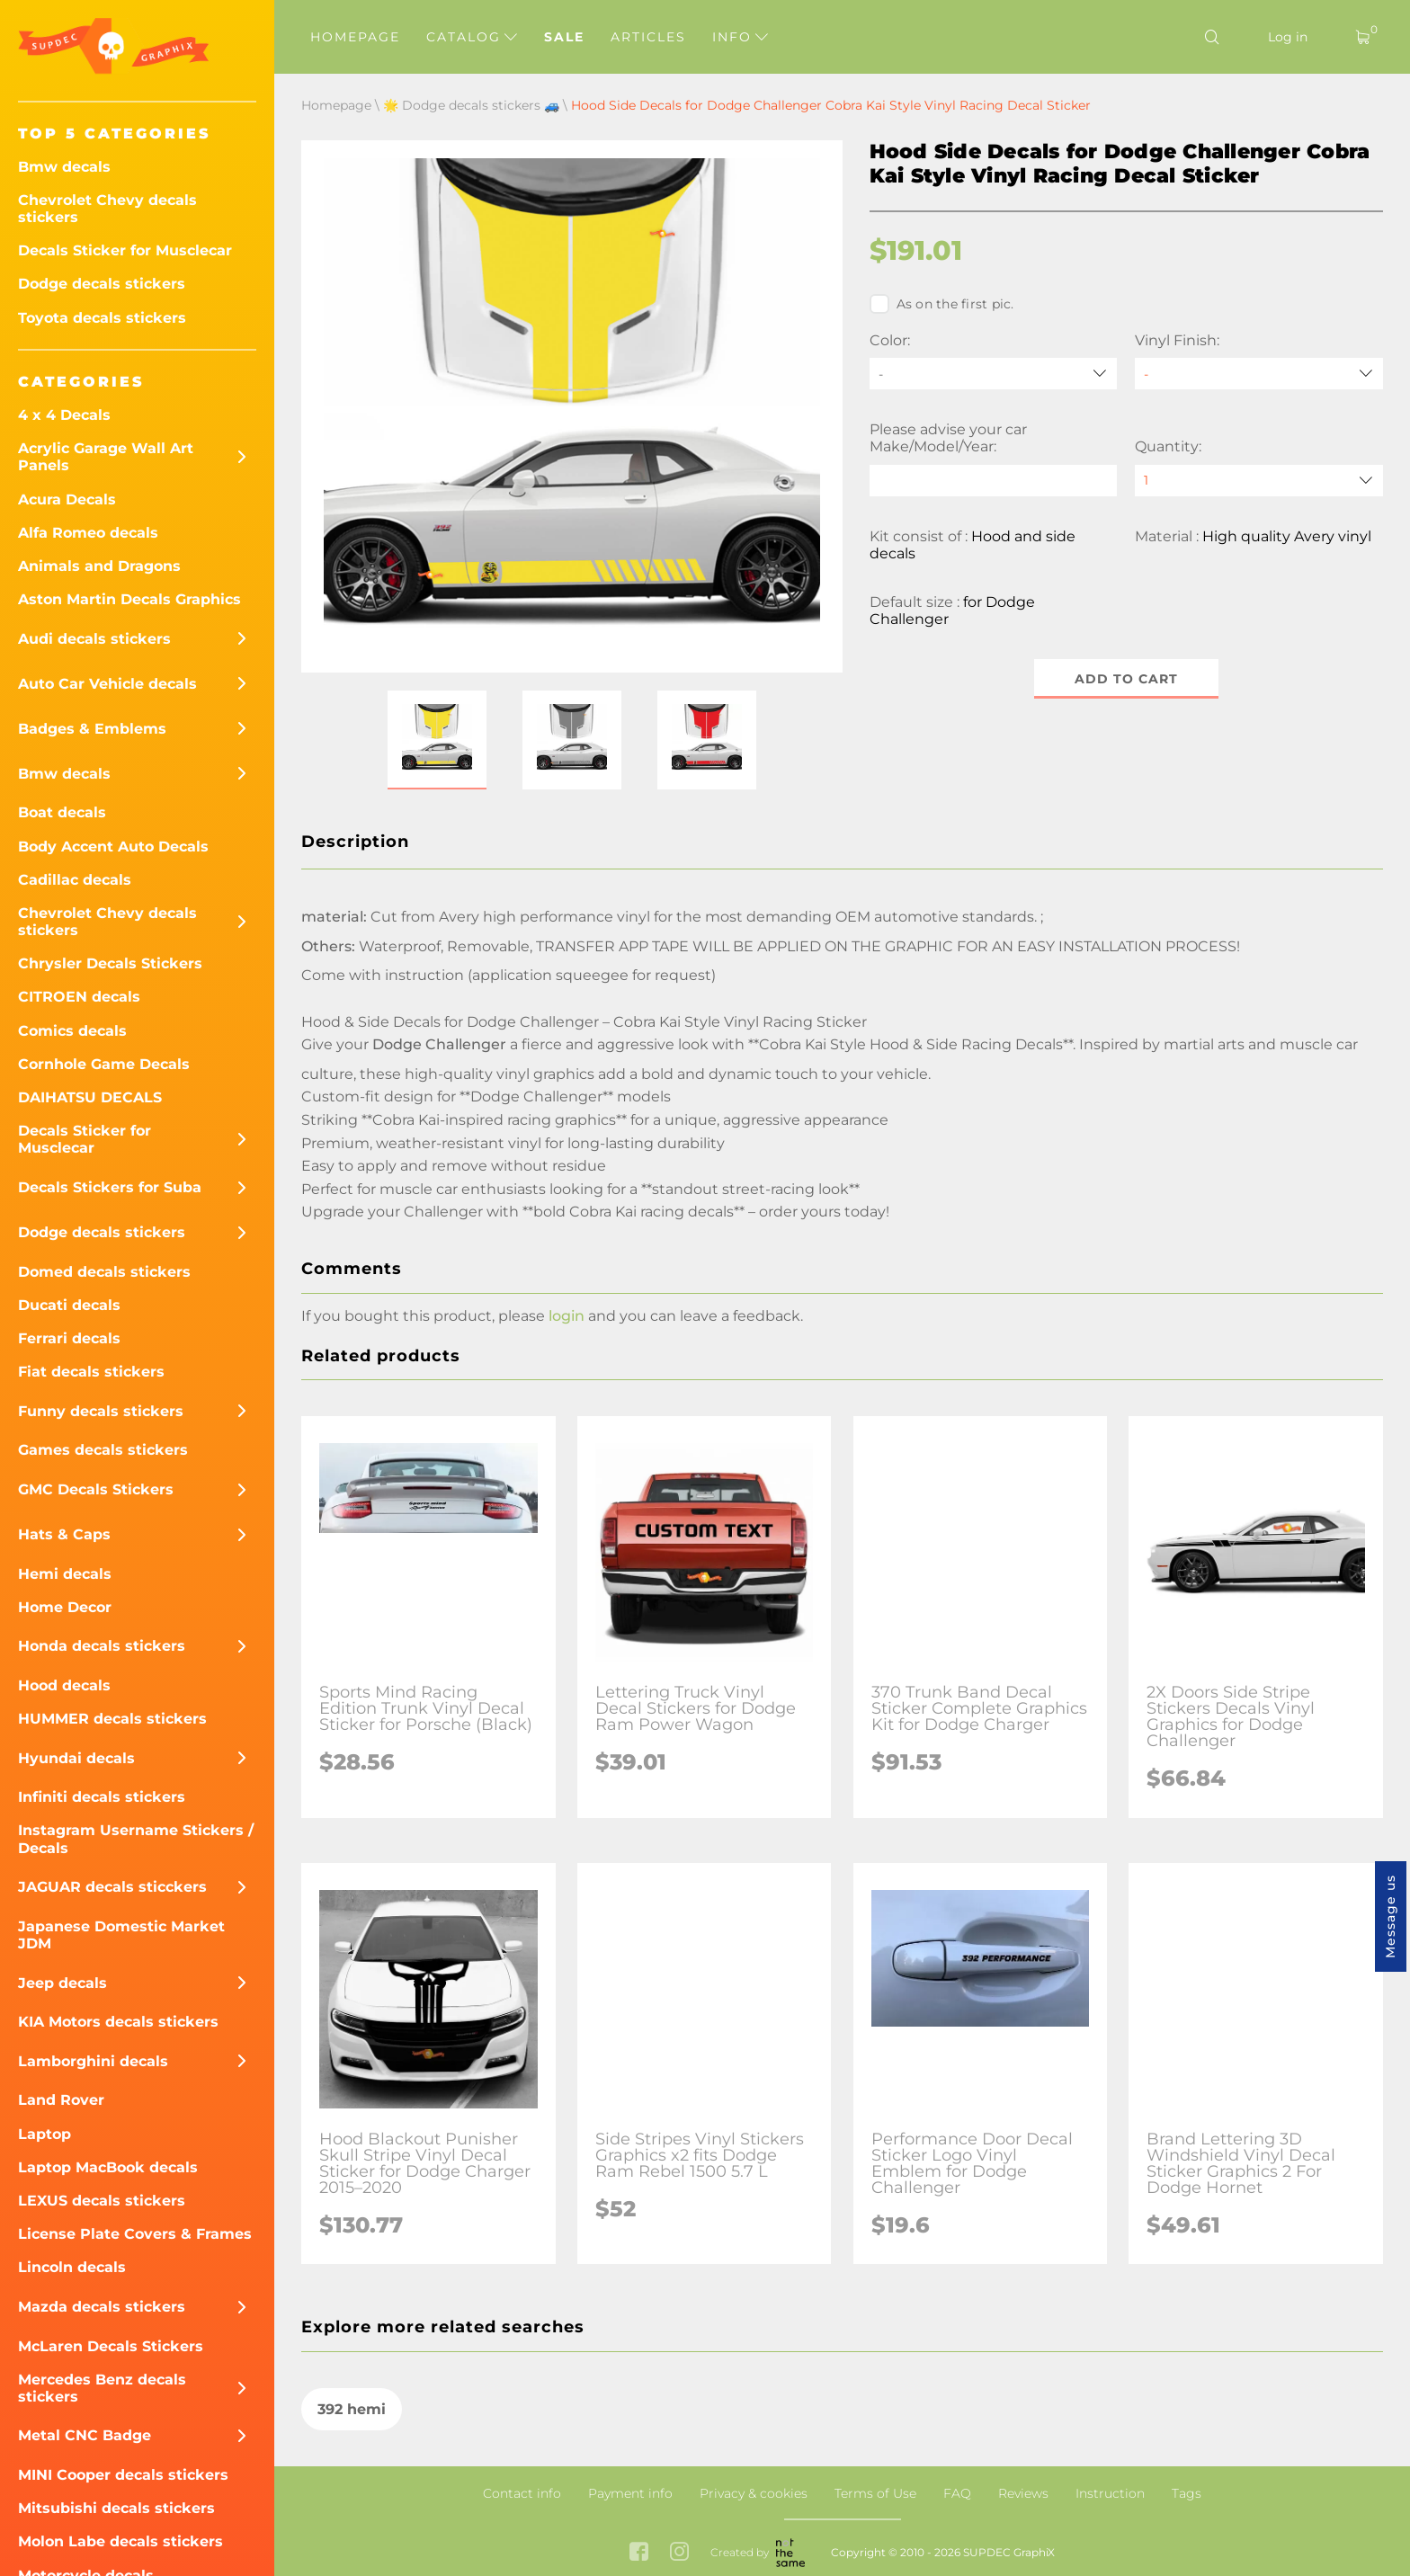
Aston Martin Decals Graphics (129, 599)
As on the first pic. (942, 304)
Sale (564, 37)
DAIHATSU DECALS (90, 1097)
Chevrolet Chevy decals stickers (107, 209)
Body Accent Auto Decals (113, 846)
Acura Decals (67, 499)
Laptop (44, 2134)
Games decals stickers (103, 1449)
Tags (1186, 2493)
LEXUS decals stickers (101, 2200)
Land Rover (61, 2099)
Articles (648, 37)
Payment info (630, 2493)
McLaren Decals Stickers (110, 2346)
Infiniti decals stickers (101, 1796)
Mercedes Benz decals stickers (102, 2388)
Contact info (522, 2493)
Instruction (1110, 2493)
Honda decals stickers (101, 1645)
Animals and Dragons (99, 566)
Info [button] (740, 37)
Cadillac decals (74, 879)
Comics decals (72, 1030)
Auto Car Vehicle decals (107, 683)
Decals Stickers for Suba (109, 1187)
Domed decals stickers (104, 1271)
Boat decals (62, 812)
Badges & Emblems (92, 728)
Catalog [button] (471, 37)
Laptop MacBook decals (108, 2167)
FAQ (957, 2493)
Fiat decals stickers (91, 1371)
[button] (437, 740)
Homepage (355, 37)
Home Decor (65, 1607)
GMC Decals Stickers (96, 1489)
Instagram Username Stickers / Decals (136, 1839)
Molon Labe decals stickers (120, 2541)
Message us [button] (1390, 1916)
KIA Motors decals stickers (118, 2021)
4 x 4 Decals (64, 414)
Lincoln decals (72, 2267)
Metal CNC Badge (84, 2435)
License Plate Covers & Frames (135, 2233)
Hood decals (64, 1685)
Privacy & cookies (754, 2493)
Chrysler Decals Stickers (110, 963)
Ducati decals (69, 1305)
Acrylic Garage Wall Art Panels (105, 457)
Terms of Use (875, 2493)
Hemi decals (65, 1573)
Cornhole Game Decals (104, 1064)
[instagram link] (679, 2553)
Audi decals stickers (94, 638)
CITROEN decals (79, 996)
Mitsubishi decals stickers (116, 2508)
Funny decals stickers (100, 1411)
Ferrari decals (69, 1338)
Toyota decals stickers (102, 317)
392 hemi (351, 2409)
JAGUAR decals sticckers (112, 1886)
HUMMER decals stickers (112, 1718)
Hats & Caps (64, 1534)
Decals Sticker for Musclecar (125, 250)
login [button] (567, 1315)
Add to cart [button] (1126, 679)
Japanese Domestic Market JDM (121, 1935)
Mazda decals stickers (101, 2306)
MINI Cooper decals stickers (123, 2474)
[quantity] (1259, 480)
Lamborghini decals (93, 2061)
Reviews (1023, 2493)
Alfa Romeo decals (88, 532)
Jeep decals (62, 1983)
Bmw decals (64, 166)
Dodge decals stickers (101, 283)
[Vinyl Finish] (1259, 373)
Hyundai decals (76, 1758)
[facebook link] (638, 2553)
